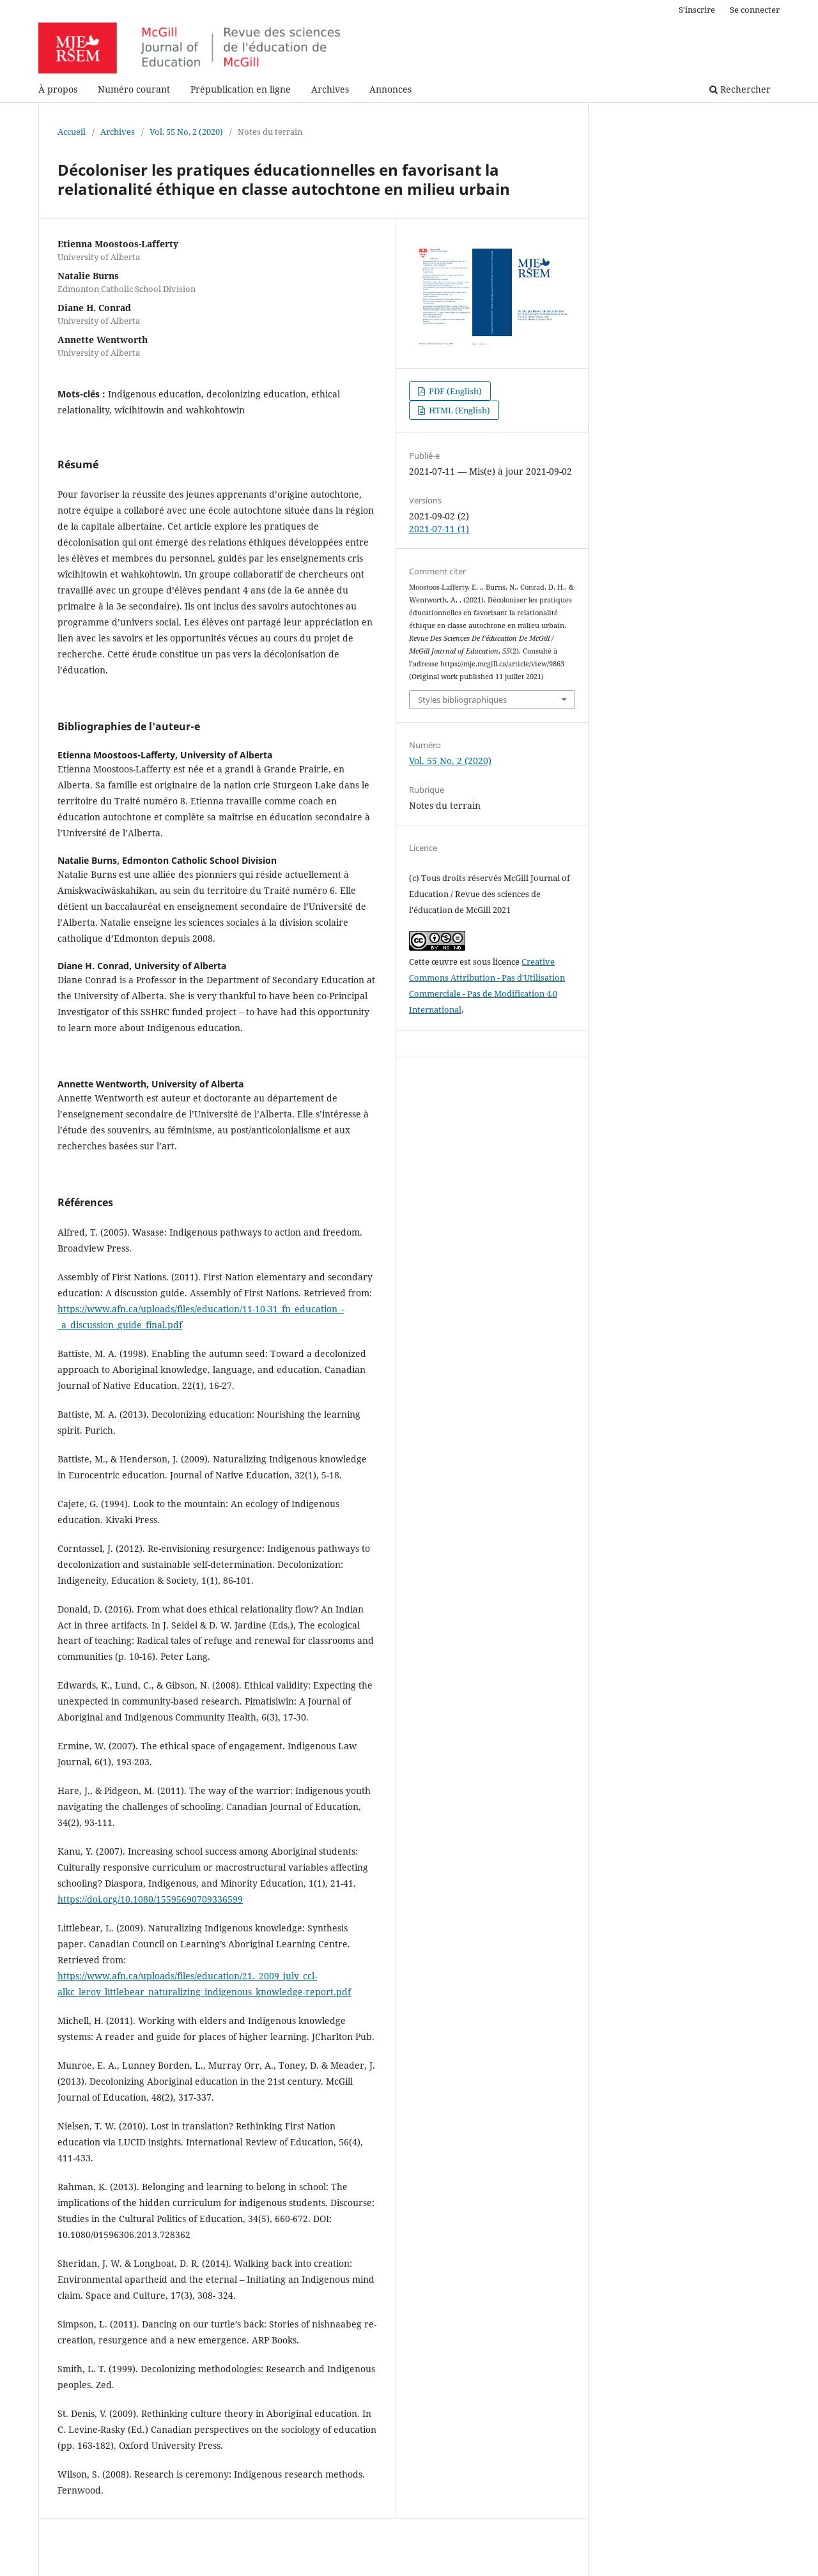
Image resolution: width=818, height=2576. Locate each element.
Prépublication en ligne (240, 89)
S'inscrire (697, 9)
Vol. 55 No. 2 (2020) (186, 131)
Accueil (72, 131)
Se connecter (755, 9)
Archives (330, 89)
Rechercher (740, 89)
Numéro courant (134, 89)
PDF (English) (454, 391)
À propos (57, 89)
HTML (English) (458, 410)
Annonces (390, 89)
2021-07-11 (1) (439, 529)
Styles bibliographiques (462, 699)
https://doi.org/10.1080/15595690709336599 (150, 1899)
